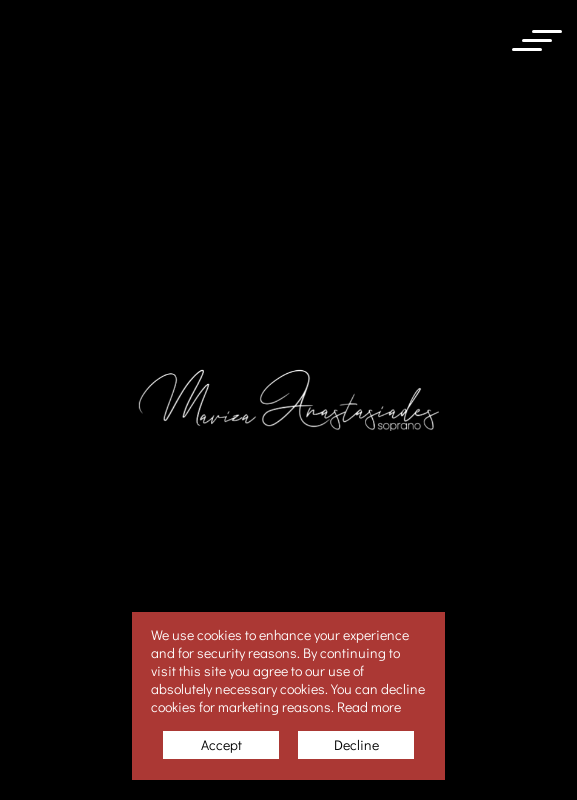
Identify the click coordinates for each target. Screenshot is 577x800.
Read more (369, 706)
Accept (221, 744)
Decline (356, 744)
